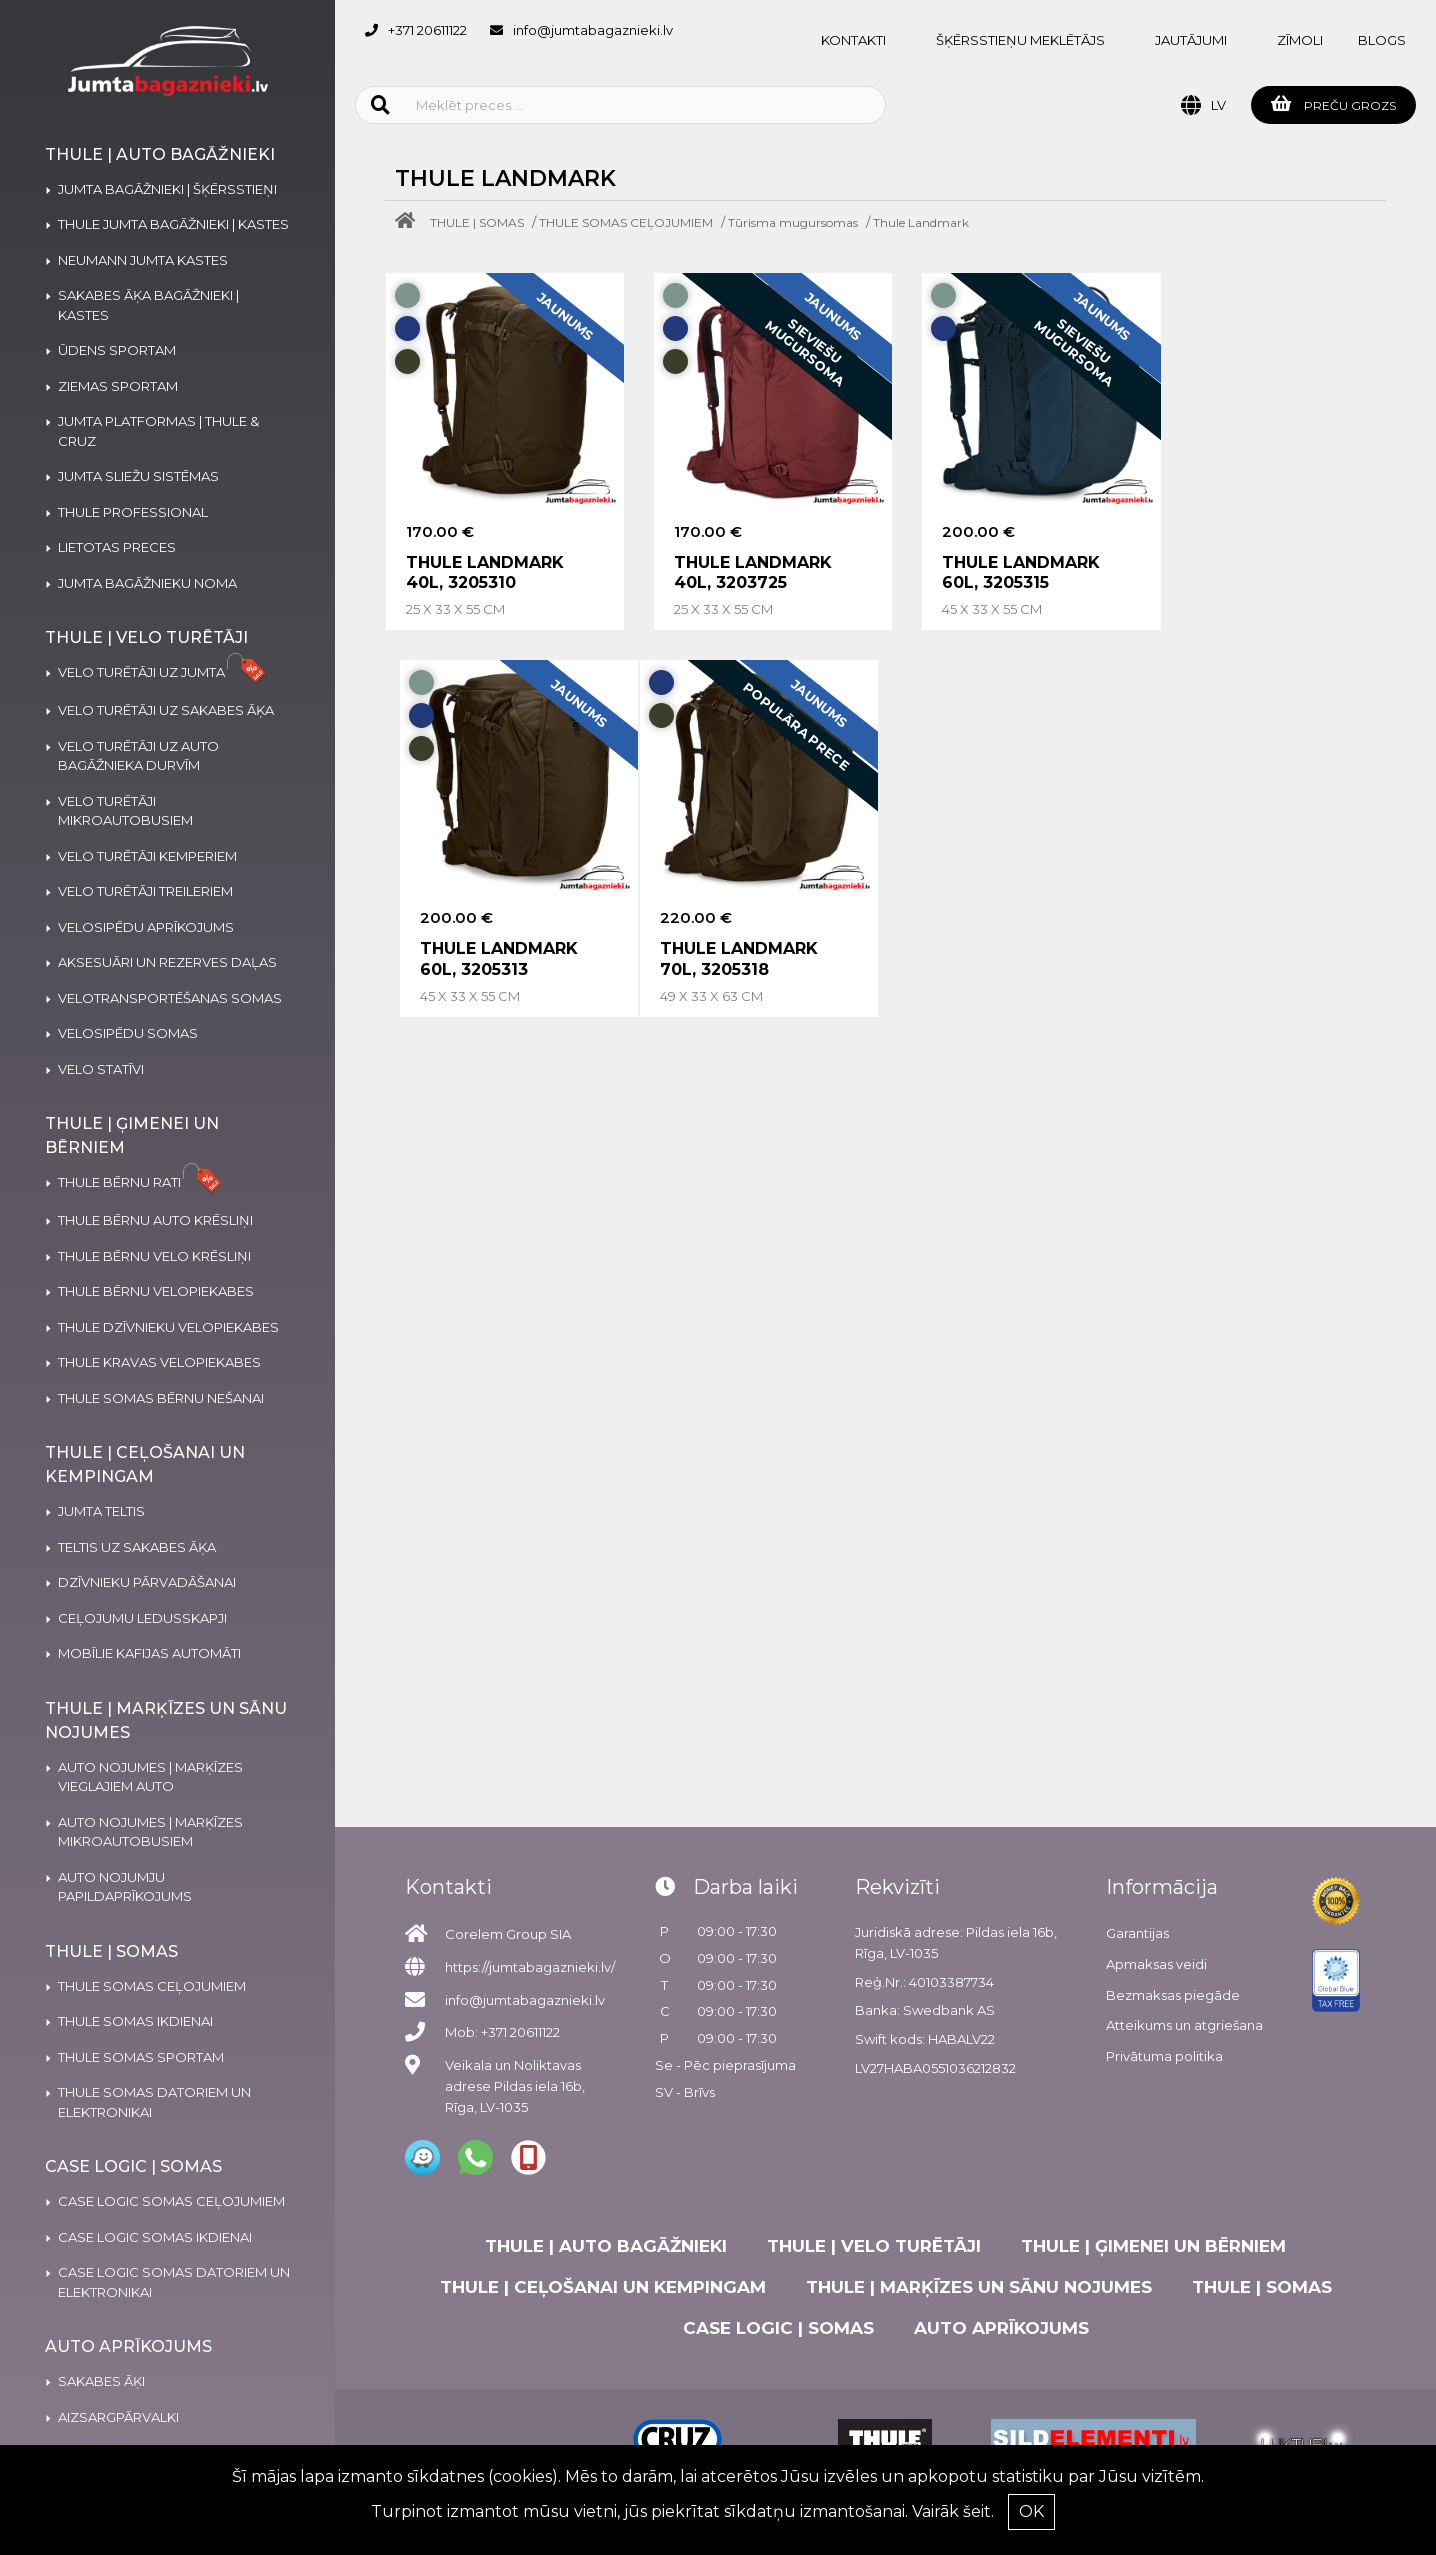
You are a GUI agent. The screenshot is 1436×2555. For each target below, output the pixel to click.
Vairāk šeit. (953, 2511)
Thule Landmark (921, 222)
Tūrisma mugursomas (793, 222)
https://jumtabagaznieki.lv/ (530, 1967)
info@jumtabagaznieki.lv (593, 30)
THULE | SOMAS (477, 222)
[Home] (410, 222)
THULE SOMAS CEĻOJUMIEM (626, 222)
